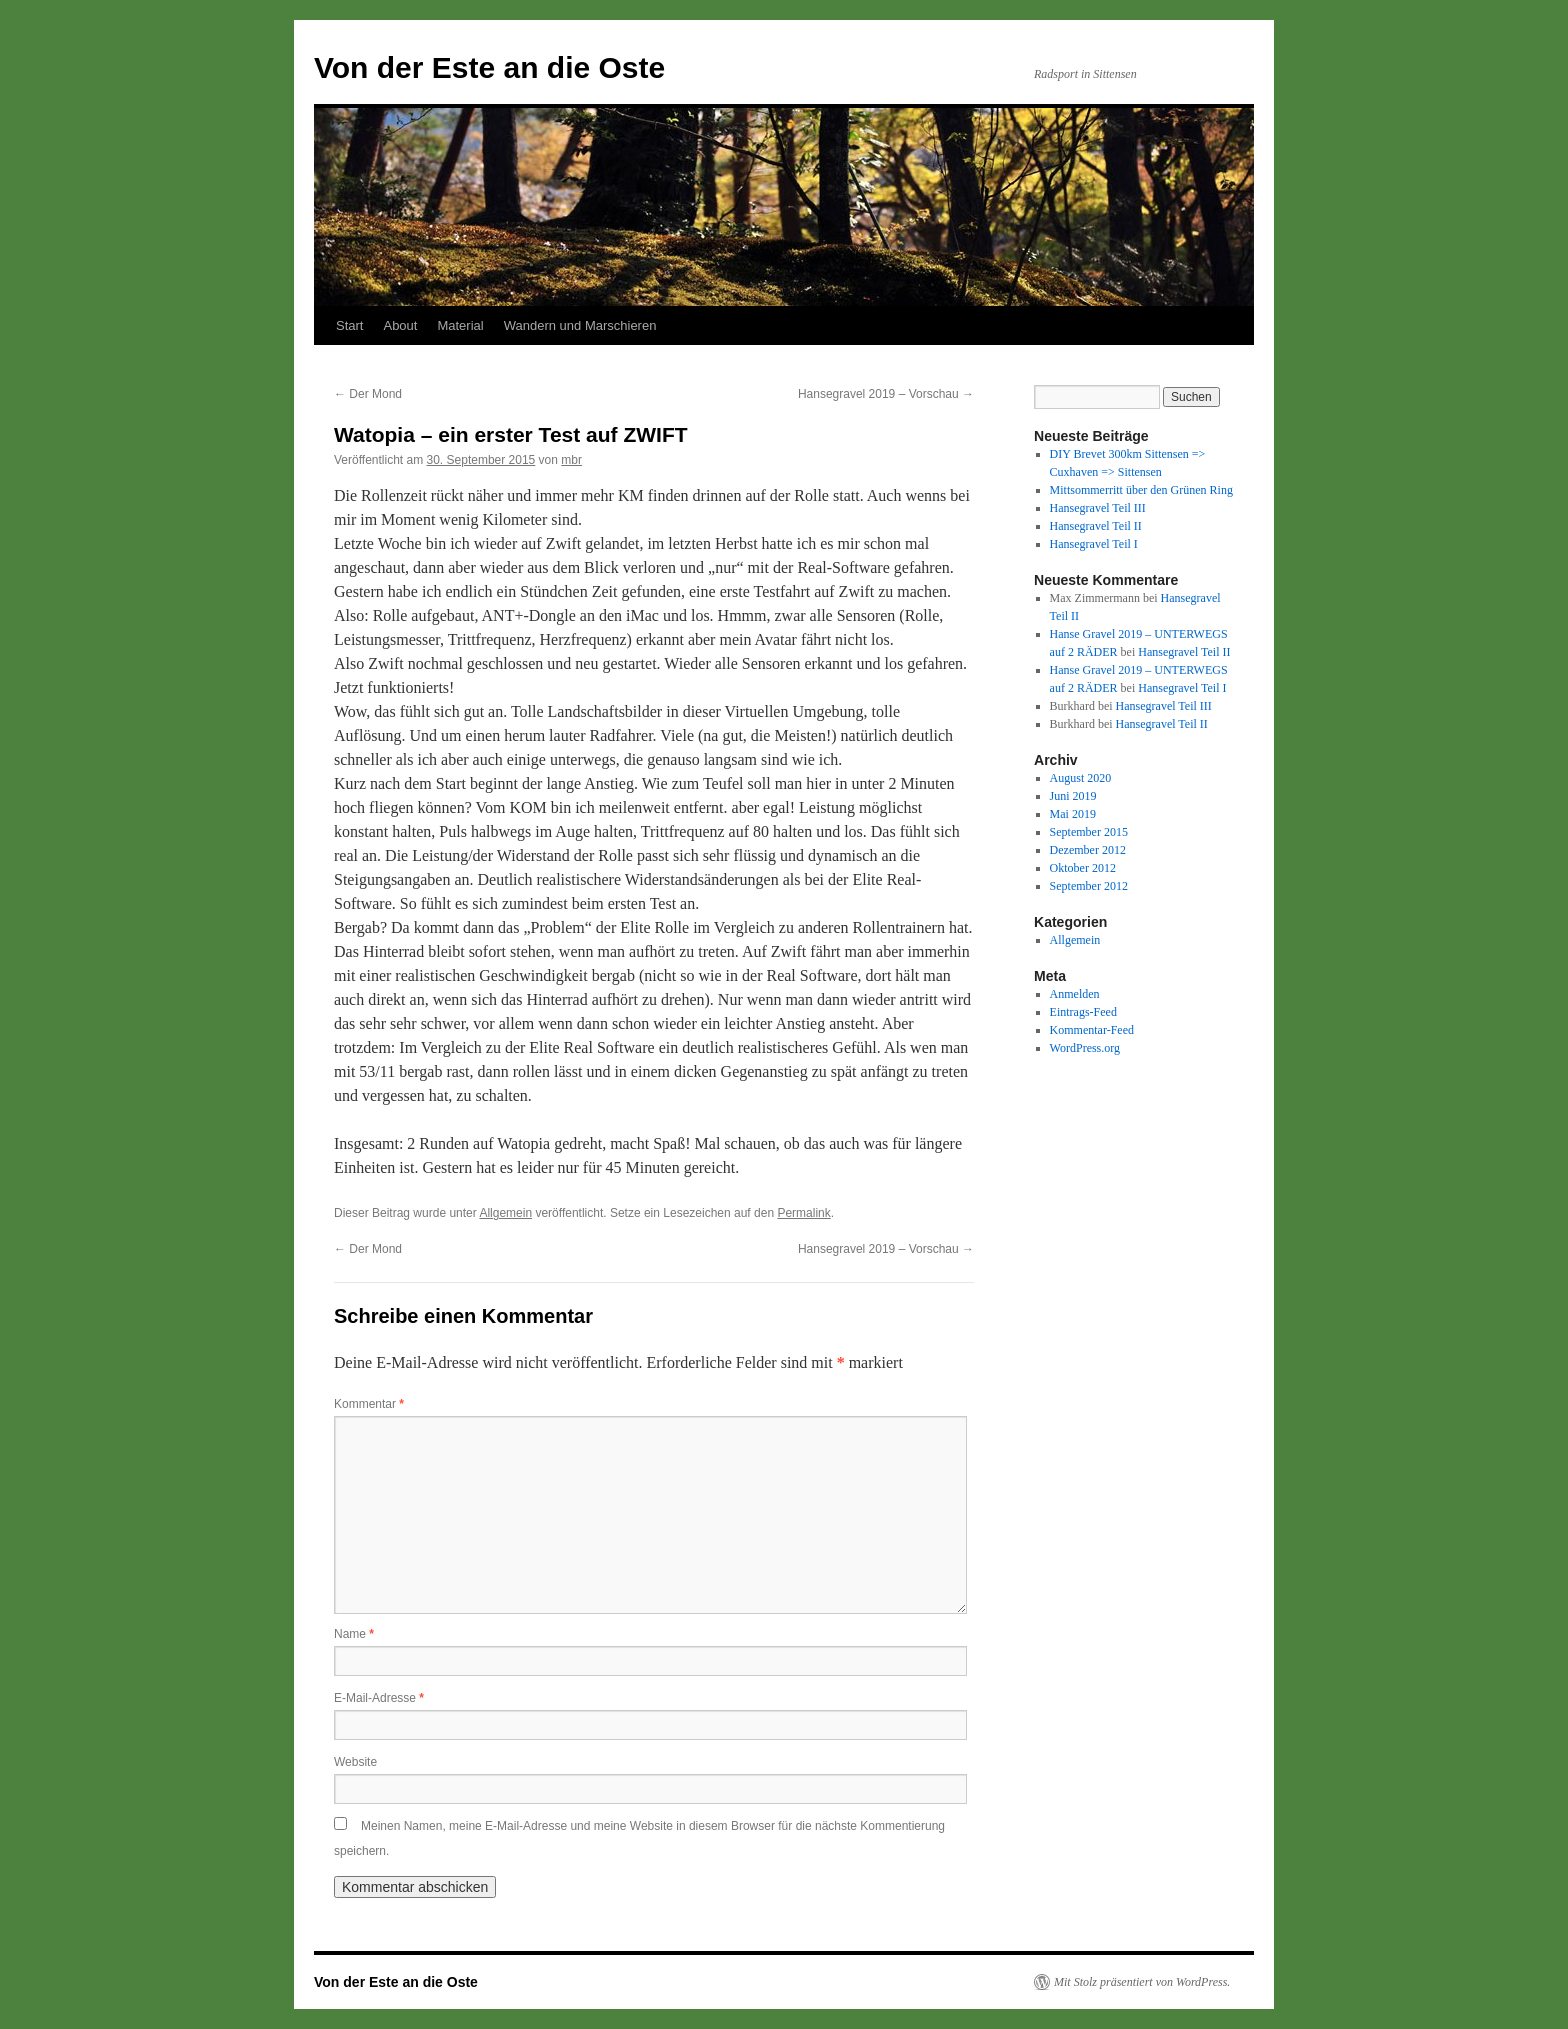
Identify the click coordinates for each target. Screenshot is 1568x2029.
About (400, 325)
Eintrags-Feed (1083, 1012)
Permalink (803, 1213)
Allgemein (505, 1213)
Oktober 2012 (1083, 868)
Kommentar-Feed (1092, 1030)
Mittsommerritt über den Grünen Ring (1141, 490)
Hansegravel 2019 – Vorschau (886, 394)
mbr (571, 460)
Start (349, 325)
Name (354, 1634)
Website (355, 1762)
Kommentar (369, 1404)
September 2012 (1089, 886)
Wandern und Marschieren (580, 325)
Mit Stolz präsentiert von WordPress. (1142, 1982)
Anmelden (1075, 994)
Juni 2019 (1073, 796)
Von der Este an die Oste (489, 67)
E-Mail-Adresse (379, 1698)
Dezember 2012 (1088, 850)
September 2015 (1089, 832)
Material (460, 325)
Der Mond (368, 394)
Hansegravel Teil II (1096, 526)
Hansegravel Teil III (1098, 508)
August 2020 (1081, 778)
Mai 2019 (1073, 814)
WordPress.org (1085, 1048)
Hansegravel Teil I (1094, 544)
